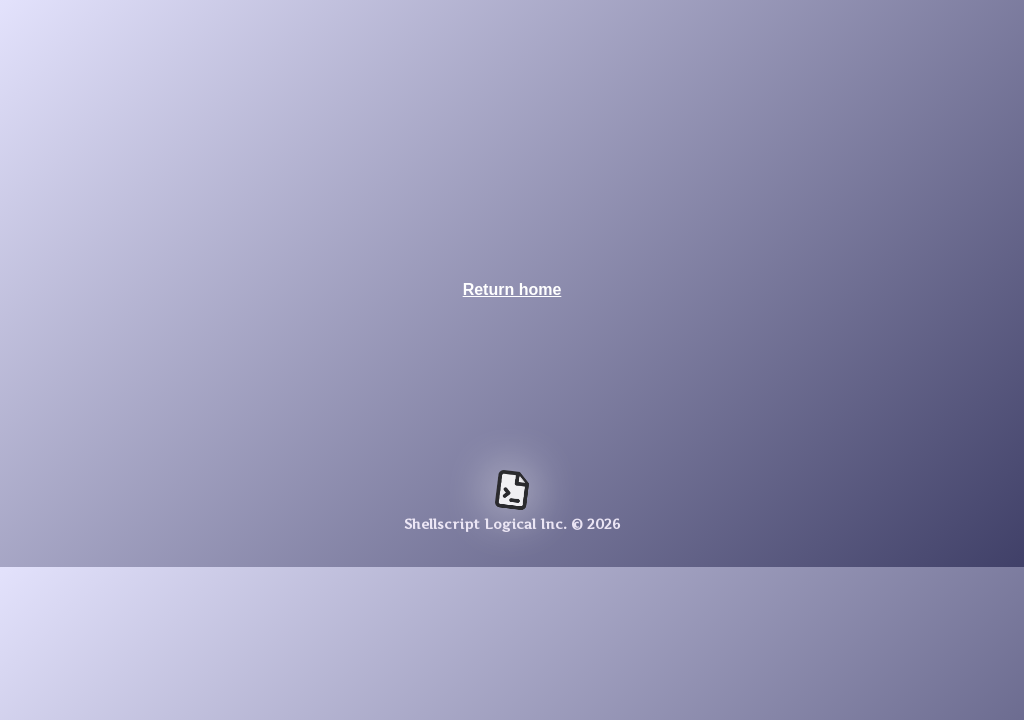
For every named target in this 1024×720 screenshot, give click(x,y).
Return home (512, 289)
